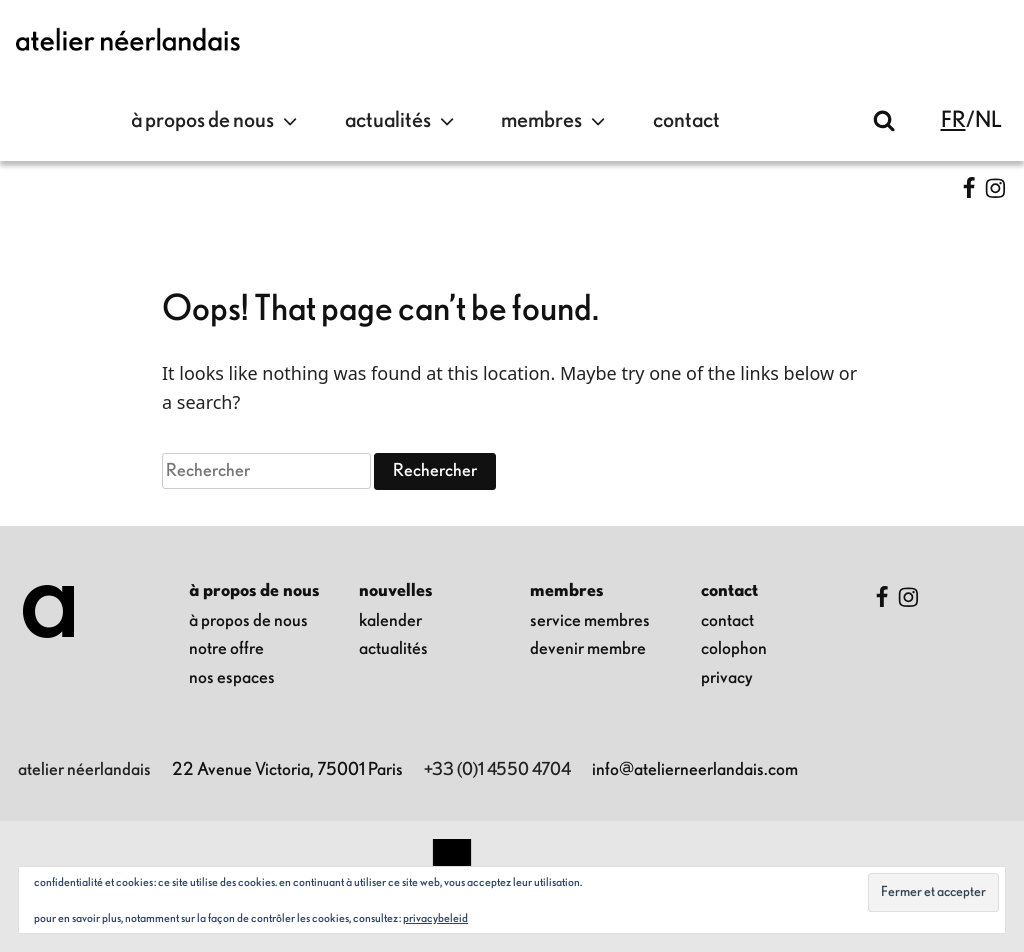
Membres (555, 121)
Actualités (402, 121)
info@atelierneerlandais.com (695, 770)
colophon (734, 649)
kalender (390, 621)
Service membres (590, 621)
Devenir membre (588, 649)
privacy (727, 678)
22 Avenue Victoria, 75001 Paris (287, 770)
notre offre (226, 649)
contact (686, 120)
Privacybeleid (435, 918)
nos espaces (232, 678)
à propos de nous (216, 121)
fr (953, 120)
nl (988, 120)
